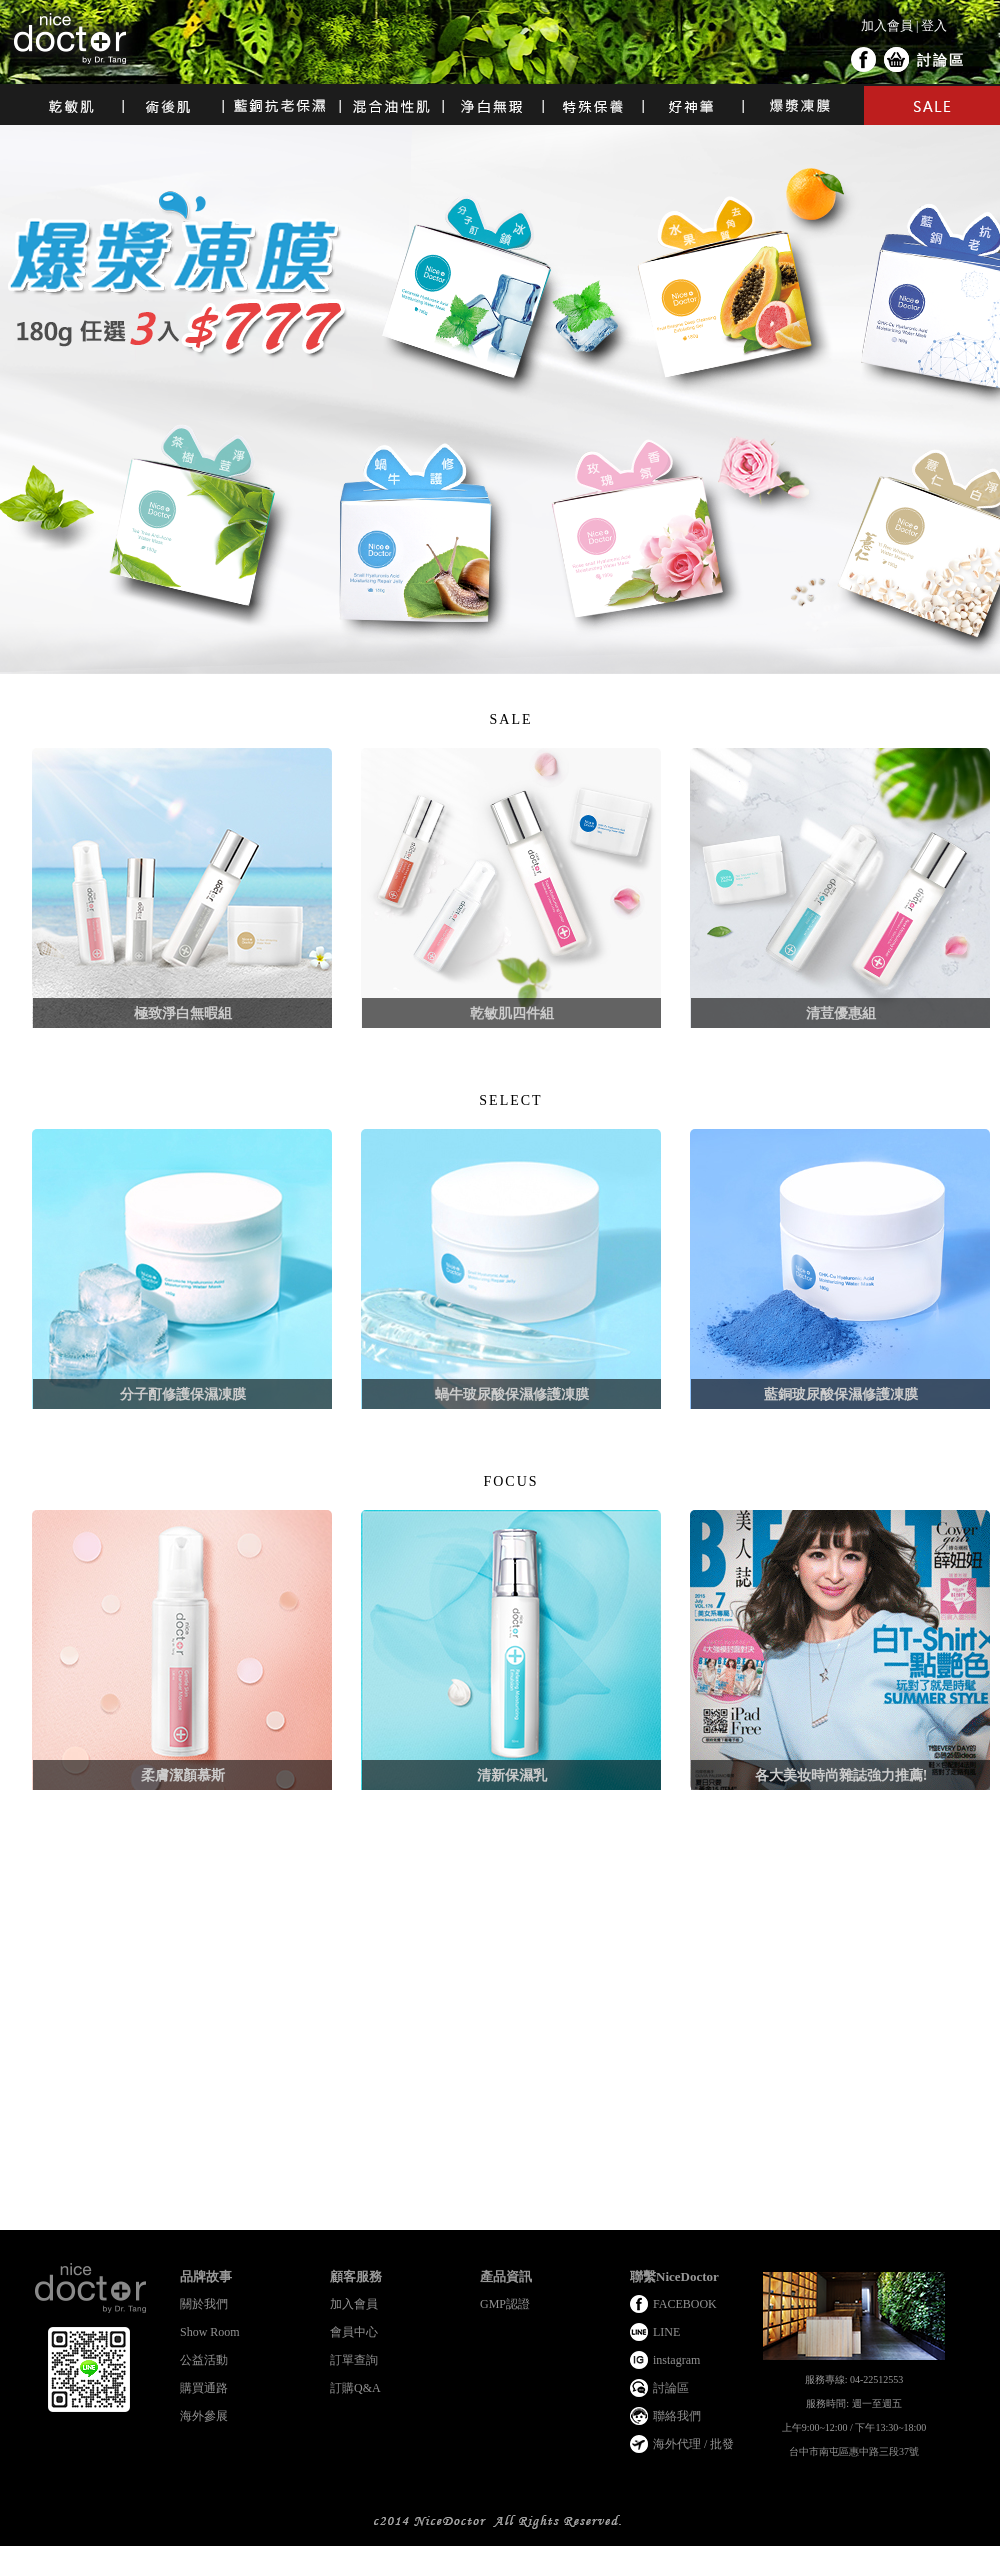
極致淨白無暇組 (183, 1013)
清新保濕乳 (512, 1775)
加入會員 (887, 25)
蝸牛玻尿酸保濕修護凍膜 (512, 1394)
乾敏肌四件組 (512, 1013)
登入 (934, 25)
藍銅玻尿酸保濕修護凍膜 (841, 1394)
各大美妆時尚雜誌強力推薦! (841, 1775)
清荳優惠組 (841, 1013)
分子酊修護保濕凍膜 (183, 1394)
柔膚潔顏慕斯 (183, 1775)
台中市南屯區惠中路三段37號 (854, 2451)
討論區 (941, 60)
